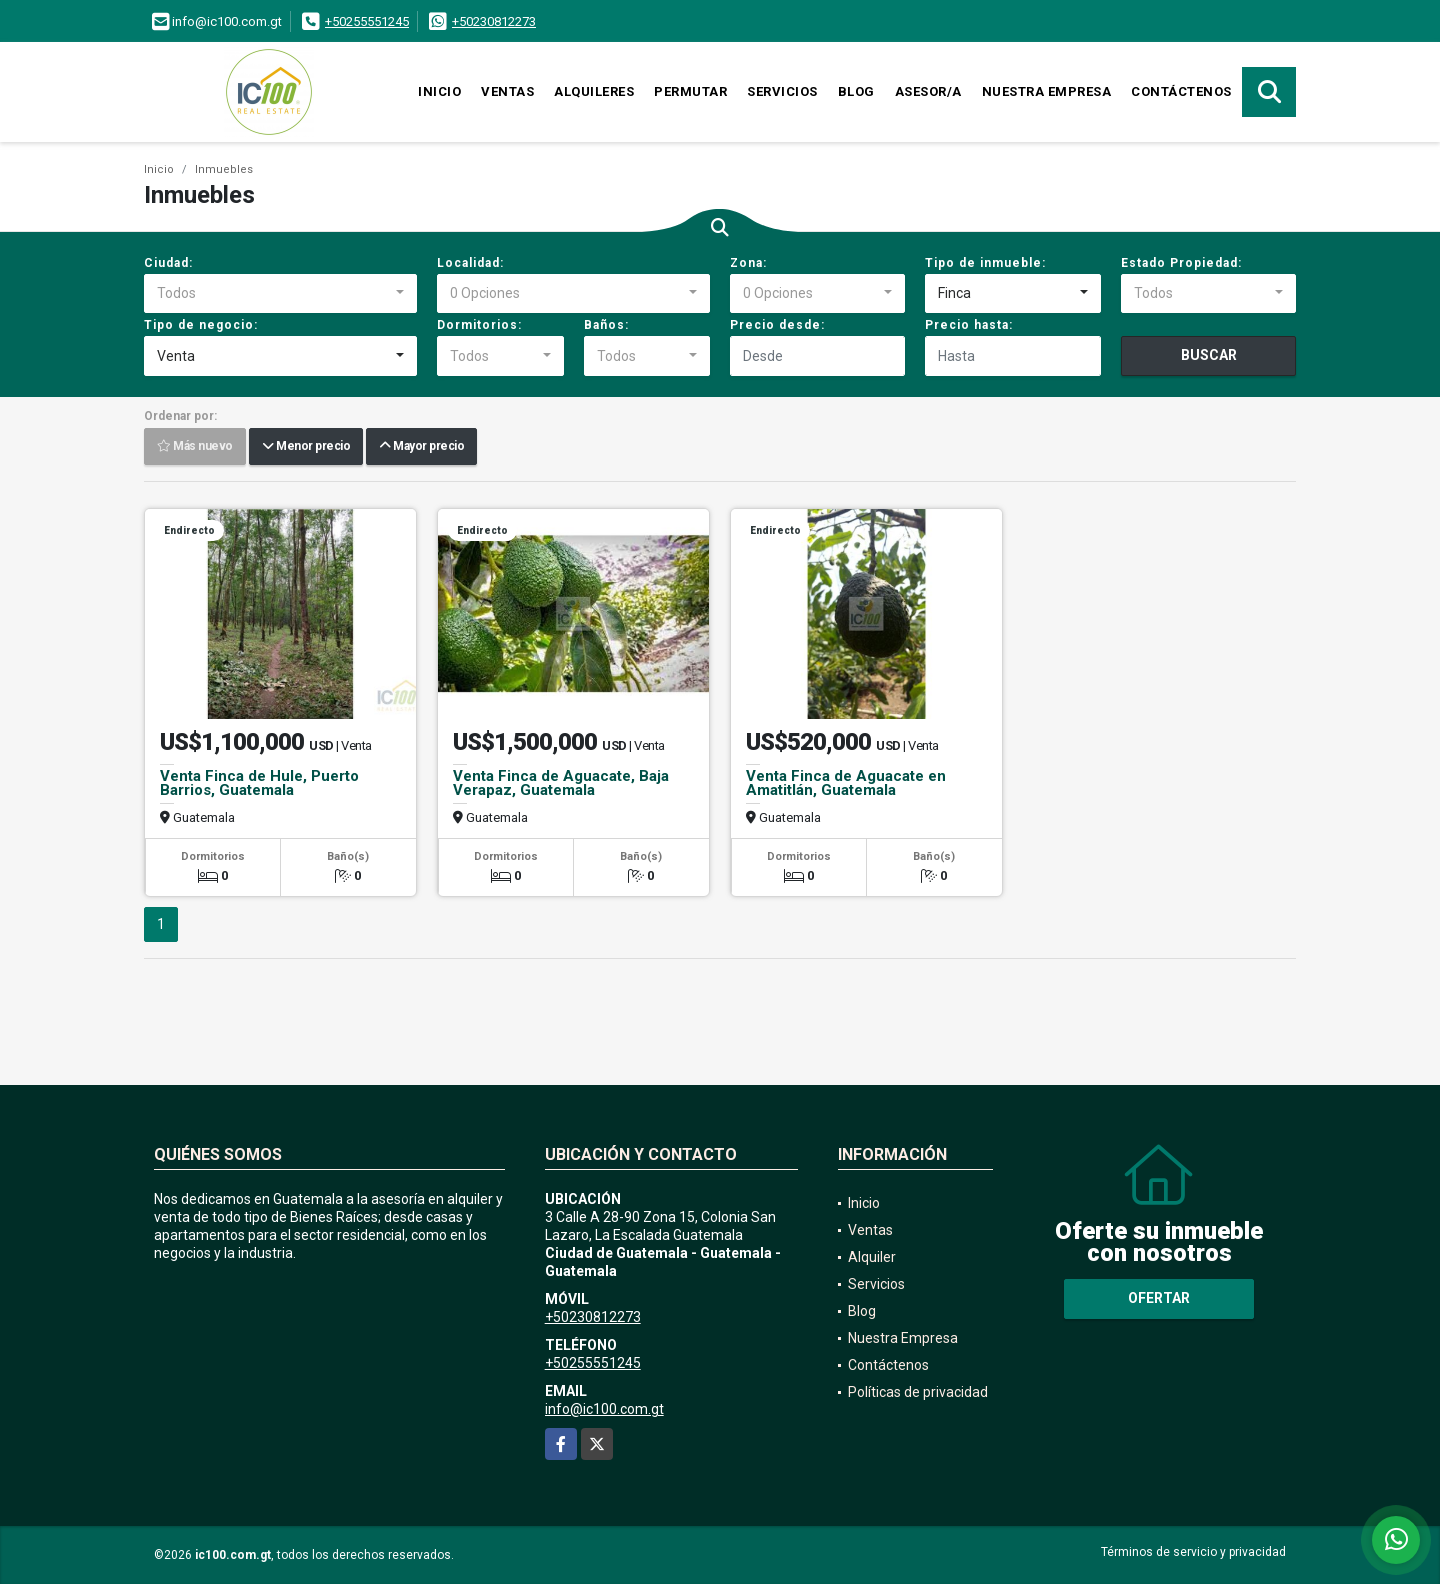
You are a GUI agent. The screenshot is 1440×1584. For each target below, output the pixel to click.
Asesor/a (928, 91)
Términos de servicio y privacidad (1193, 1552)
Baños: (606, 325)
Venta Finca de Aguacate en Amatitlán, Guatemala (846, 783)
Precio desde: (777, 325)
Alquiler (872, 1257)
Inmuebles (224, 169)
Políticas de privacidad (918, 1392)
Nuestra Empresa (1047, 91)
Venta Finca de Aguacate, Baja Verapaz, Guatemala (561, 783)
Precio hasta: (969, 325)
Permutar (690, 91)
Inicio (439, 91)
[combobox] (280, 294)
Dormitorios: (479, 325)
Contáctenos (1181, 91)
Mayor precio (421, 447)
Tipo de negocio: (201, 325)
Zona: (748, 263)
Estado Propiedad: (1181, 263)
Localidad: (470, 263)
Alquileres (594, 91)
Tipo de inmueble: (985, 263)
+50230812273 (494, 21)
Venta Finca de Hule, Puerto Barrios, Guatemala (259, 783)
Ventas (507, 91)
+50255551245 (367, 21)
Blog (856, 91)
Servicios (782, 91)
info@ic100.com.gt (604, 1409)
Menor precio (306, 447)
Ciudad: (168, 263)
